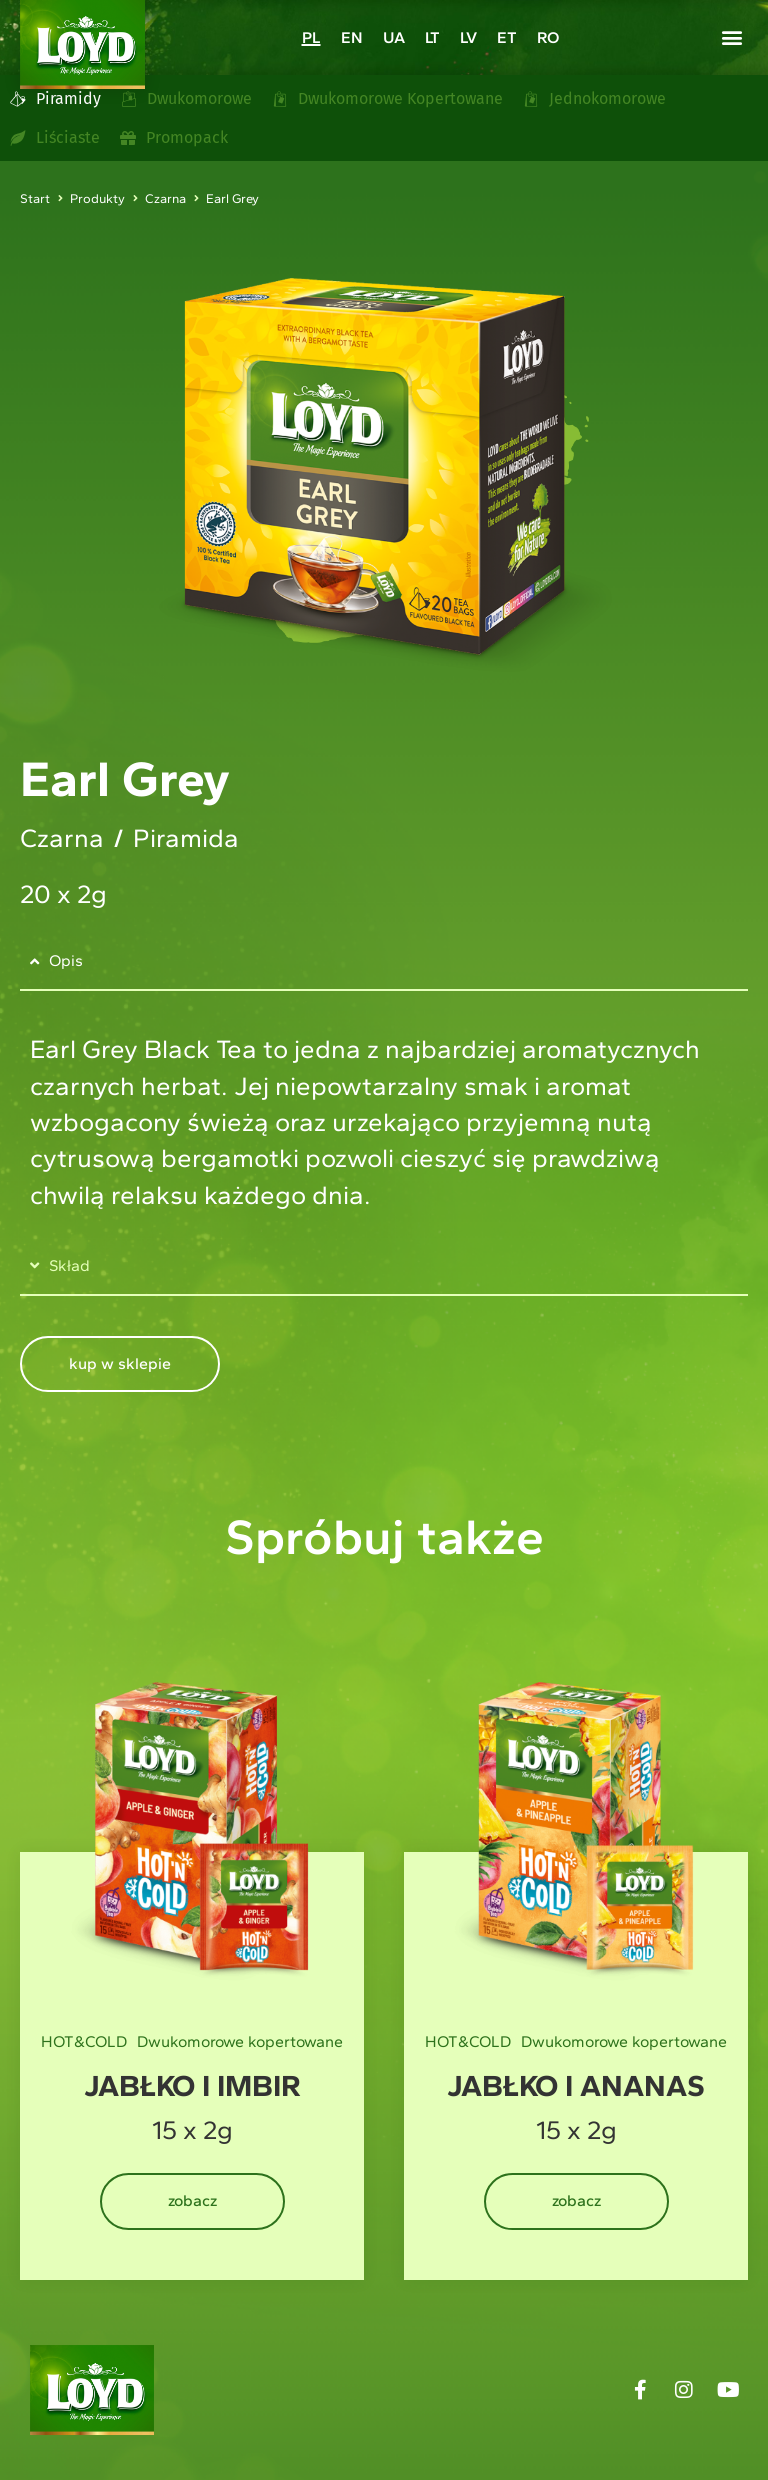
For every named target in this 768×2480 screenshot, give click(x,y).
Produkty (97, 198)
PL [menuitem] (311, 38)
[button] (731, 36)
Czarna (165, 198)
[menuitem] (311, 37)
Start (35, 198)
